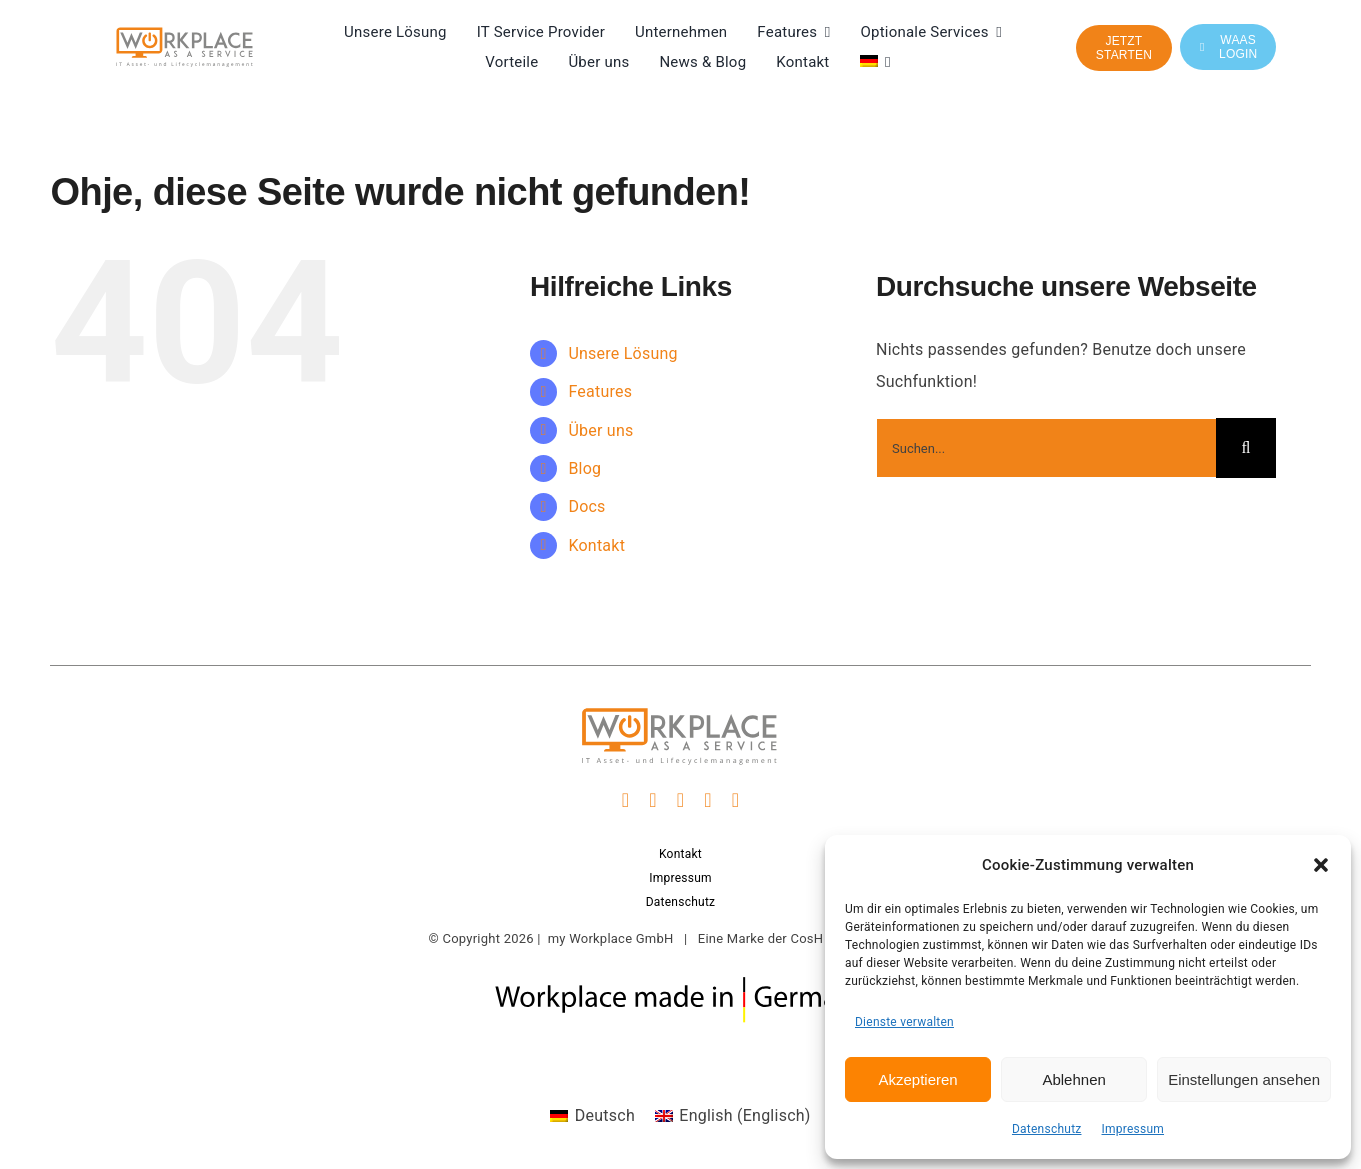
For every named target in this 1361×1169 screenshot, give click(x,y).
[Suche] (1246, 448)
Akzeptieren (917, 1079)
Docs (586, 506)
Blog (584, 468)
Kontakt (596, 545)
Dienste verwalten (904, 1022)
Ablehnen (1073, 1079)
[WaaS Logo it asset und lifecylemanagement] (185, 33)
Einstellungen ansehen (1244, 1079)
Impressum (1133, 1129)
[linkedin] (681, 800)
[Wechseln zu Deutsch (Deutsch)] (592, 1116)
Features (600, 391)
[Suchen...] (1046, 448)
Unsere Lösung (622, 353)
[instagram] (653, 800)
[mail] (708, 800)
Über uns (600, 430)
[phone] (736, 800)
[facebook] (626, 800)
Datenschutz (1047, 1129)
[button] (1321, 865)
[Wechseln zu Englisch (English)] (733, 1116)
